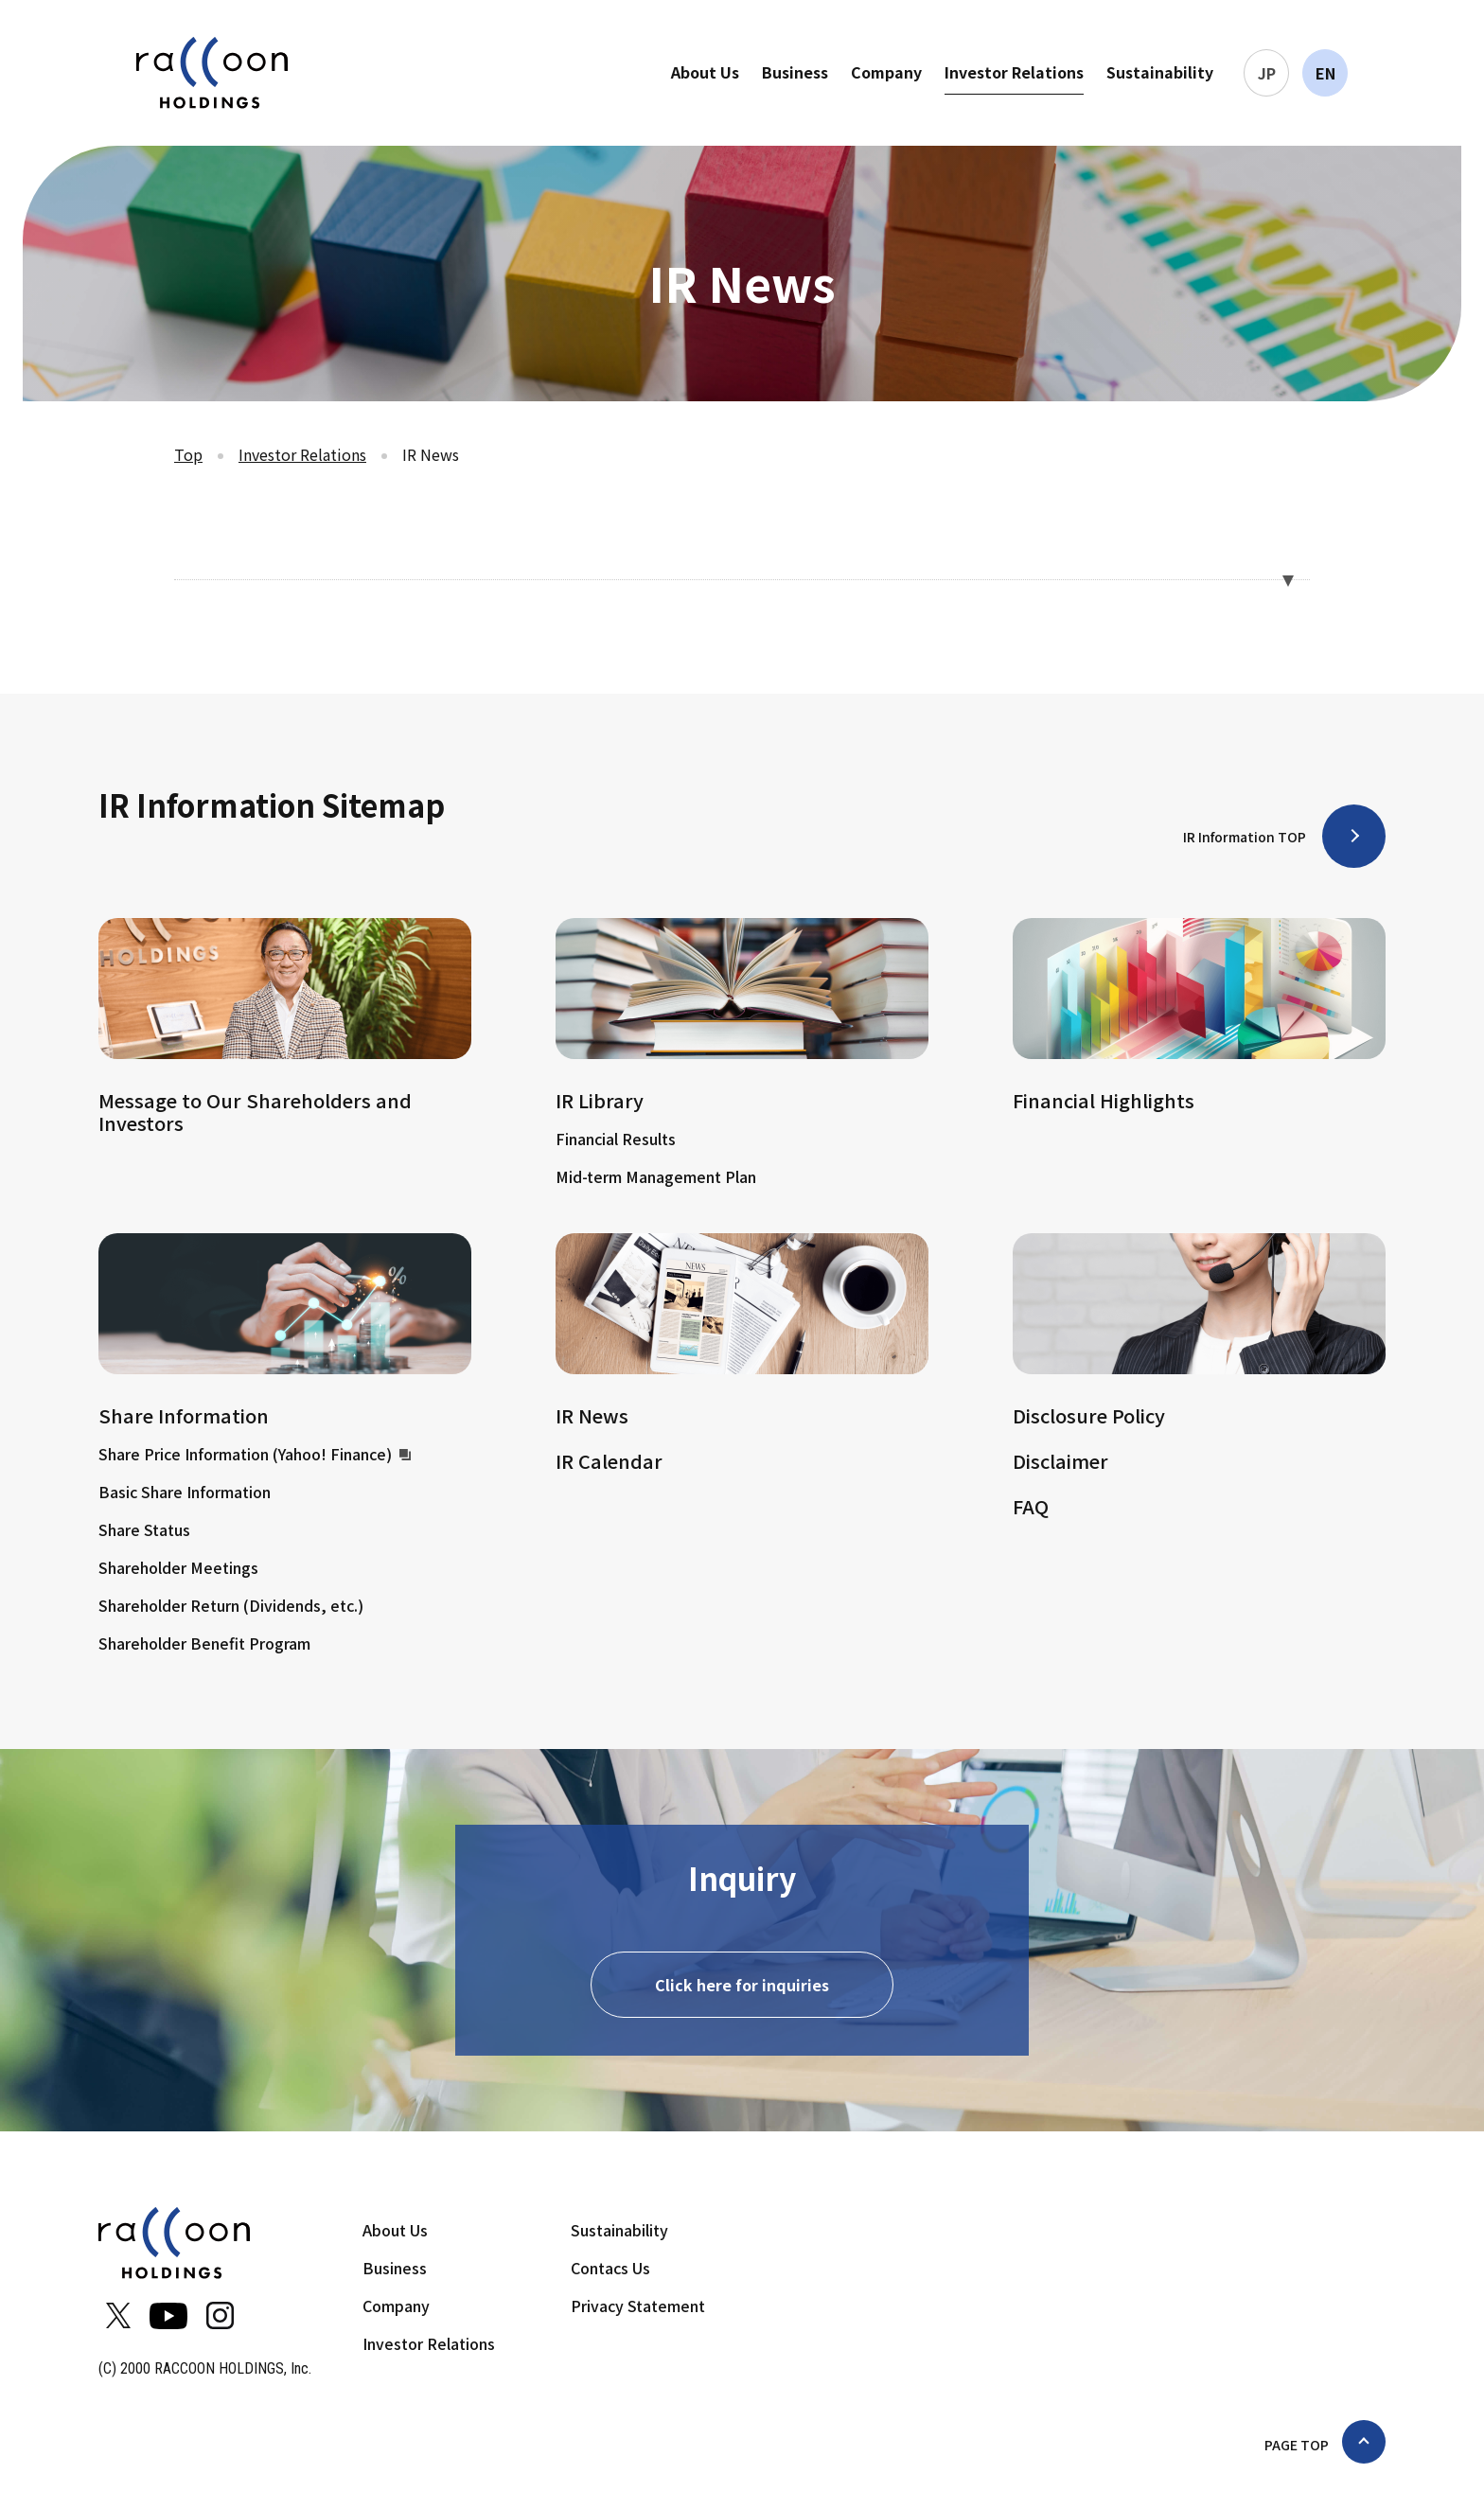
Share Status (144, 1529)
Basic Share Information (184, 1491)
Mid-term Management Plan (656, 1176)
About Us (705, 72)
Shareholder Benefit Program (204, 1643)
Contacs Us (610, 2269)
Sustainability (1159, 72)
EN (1325, 73)
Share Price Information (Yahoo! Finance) (254, 1453)
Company (886, 72)
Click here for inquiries (742, 1986)
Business (795, 72)
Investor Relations (1014, 72)
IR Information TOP (1244, 836)
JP (1267, 73)
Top (188, 454)
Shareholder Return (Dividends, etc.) (230, 1605)
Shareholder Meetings (178, 1567)
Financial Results (616, 1138)
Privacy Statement (638, 2307)
